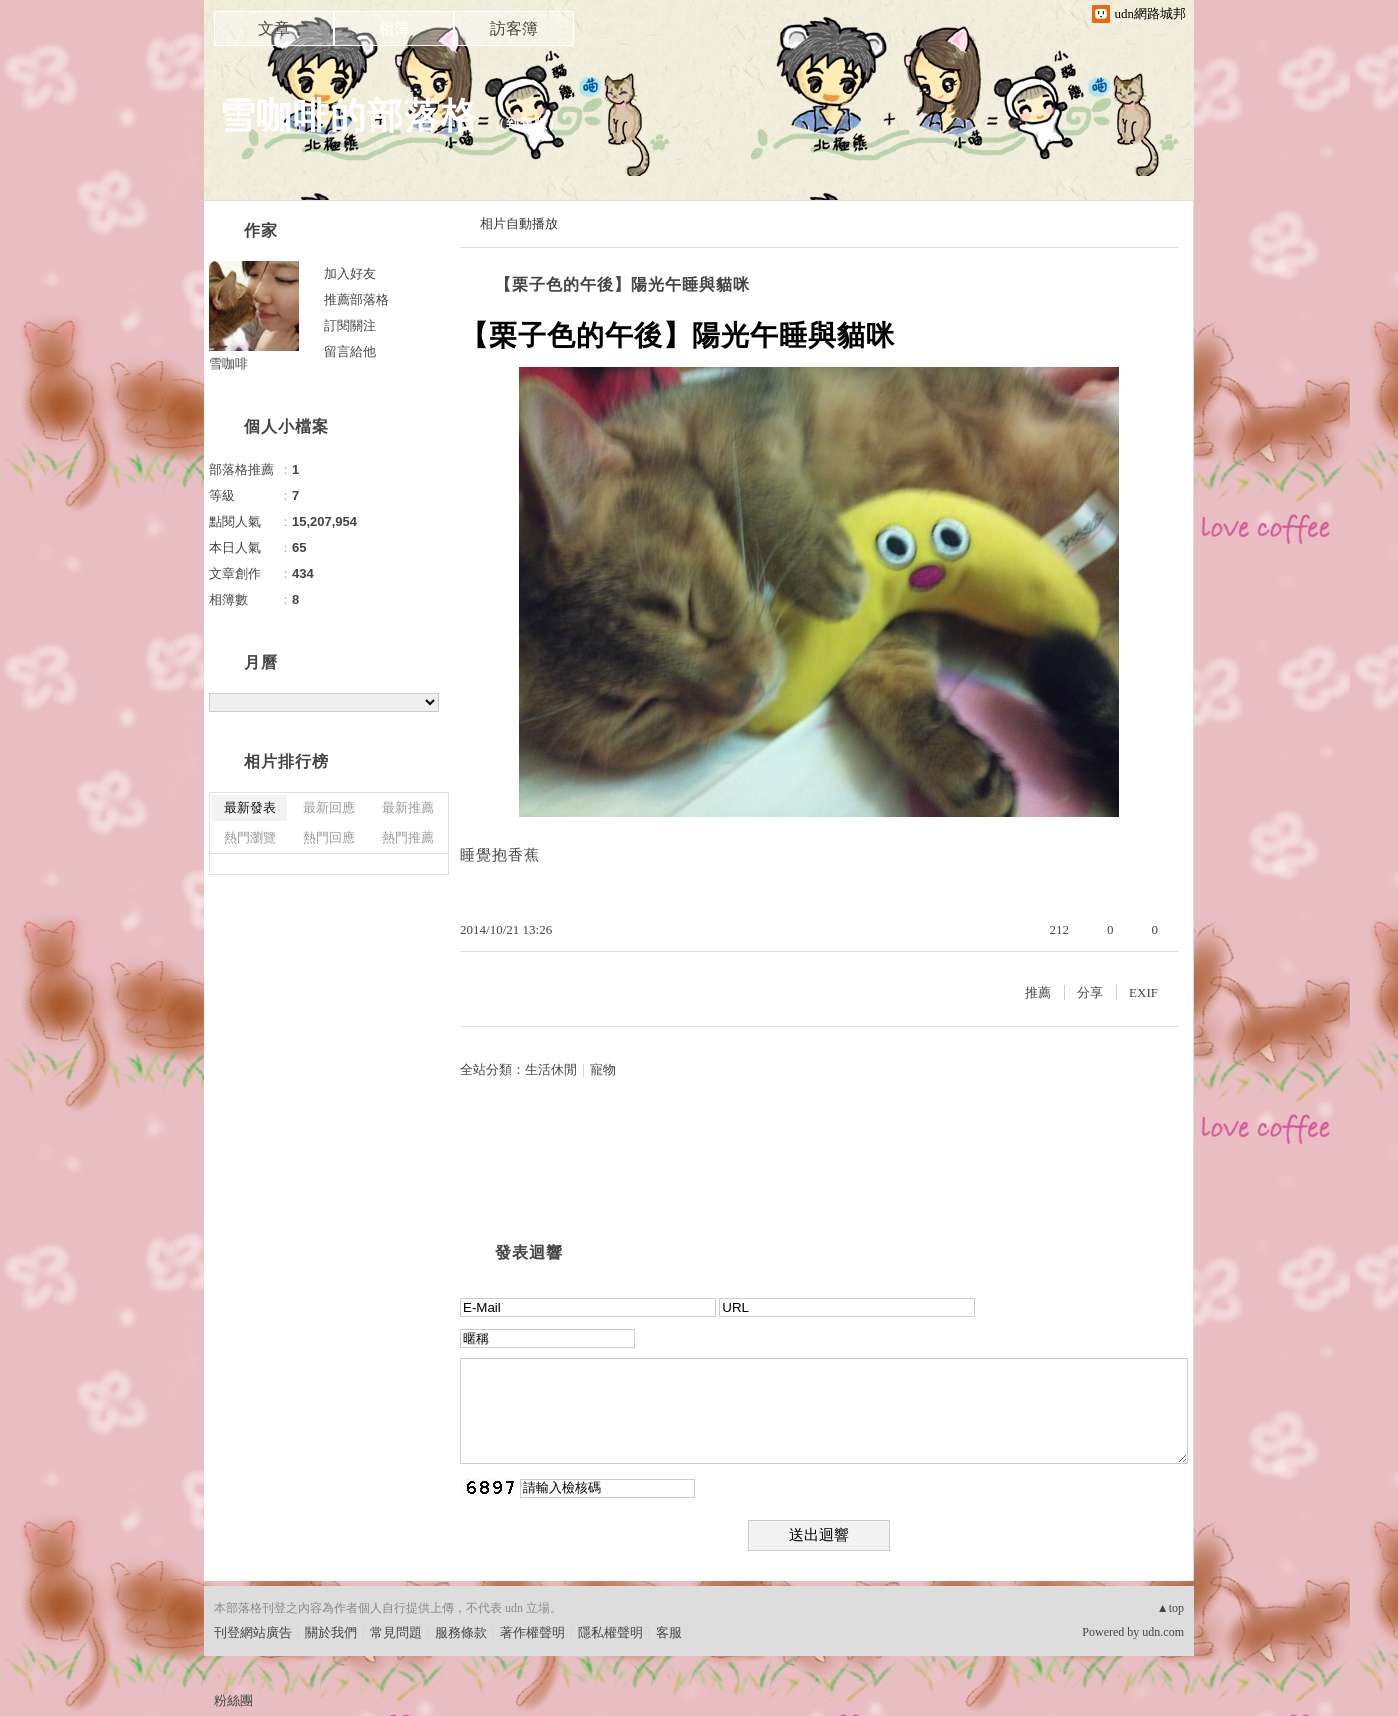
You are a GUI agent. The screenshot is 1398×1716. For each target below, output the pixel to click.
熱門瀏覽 (250, 837)
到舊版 (527, 123)
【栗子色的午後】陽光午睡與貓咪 (622, 284)
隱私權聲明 (610, 1632)
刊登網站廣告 (253, 1632)
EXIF (1143, 992)
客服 (669, 1632)
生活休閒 (551, 1069)
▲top (1170, 1608)
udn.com (1163, 1632)
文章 (274, 28)
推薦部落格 (356, 299)
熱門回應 (329, 837)
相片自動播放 (519, 223)
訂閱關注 (350, 325)
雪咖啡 (228, 363)
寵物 (603, 1069)
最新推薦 (408, 807)
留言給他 (350, 351)
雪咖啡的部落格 (348, 115)
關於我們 (331, 1632)
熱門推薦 (408, 837)
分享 (1090, 992)
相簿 (394, 28)
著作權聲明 (532, 1632)
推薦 (1038, 992)
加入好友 (350, 273)
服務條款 (461, 1632)
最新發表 (250, 807)
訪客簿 (514, 28)
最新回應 (329, 807)
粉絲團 (233, 1700)
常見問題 (396, 1632)
